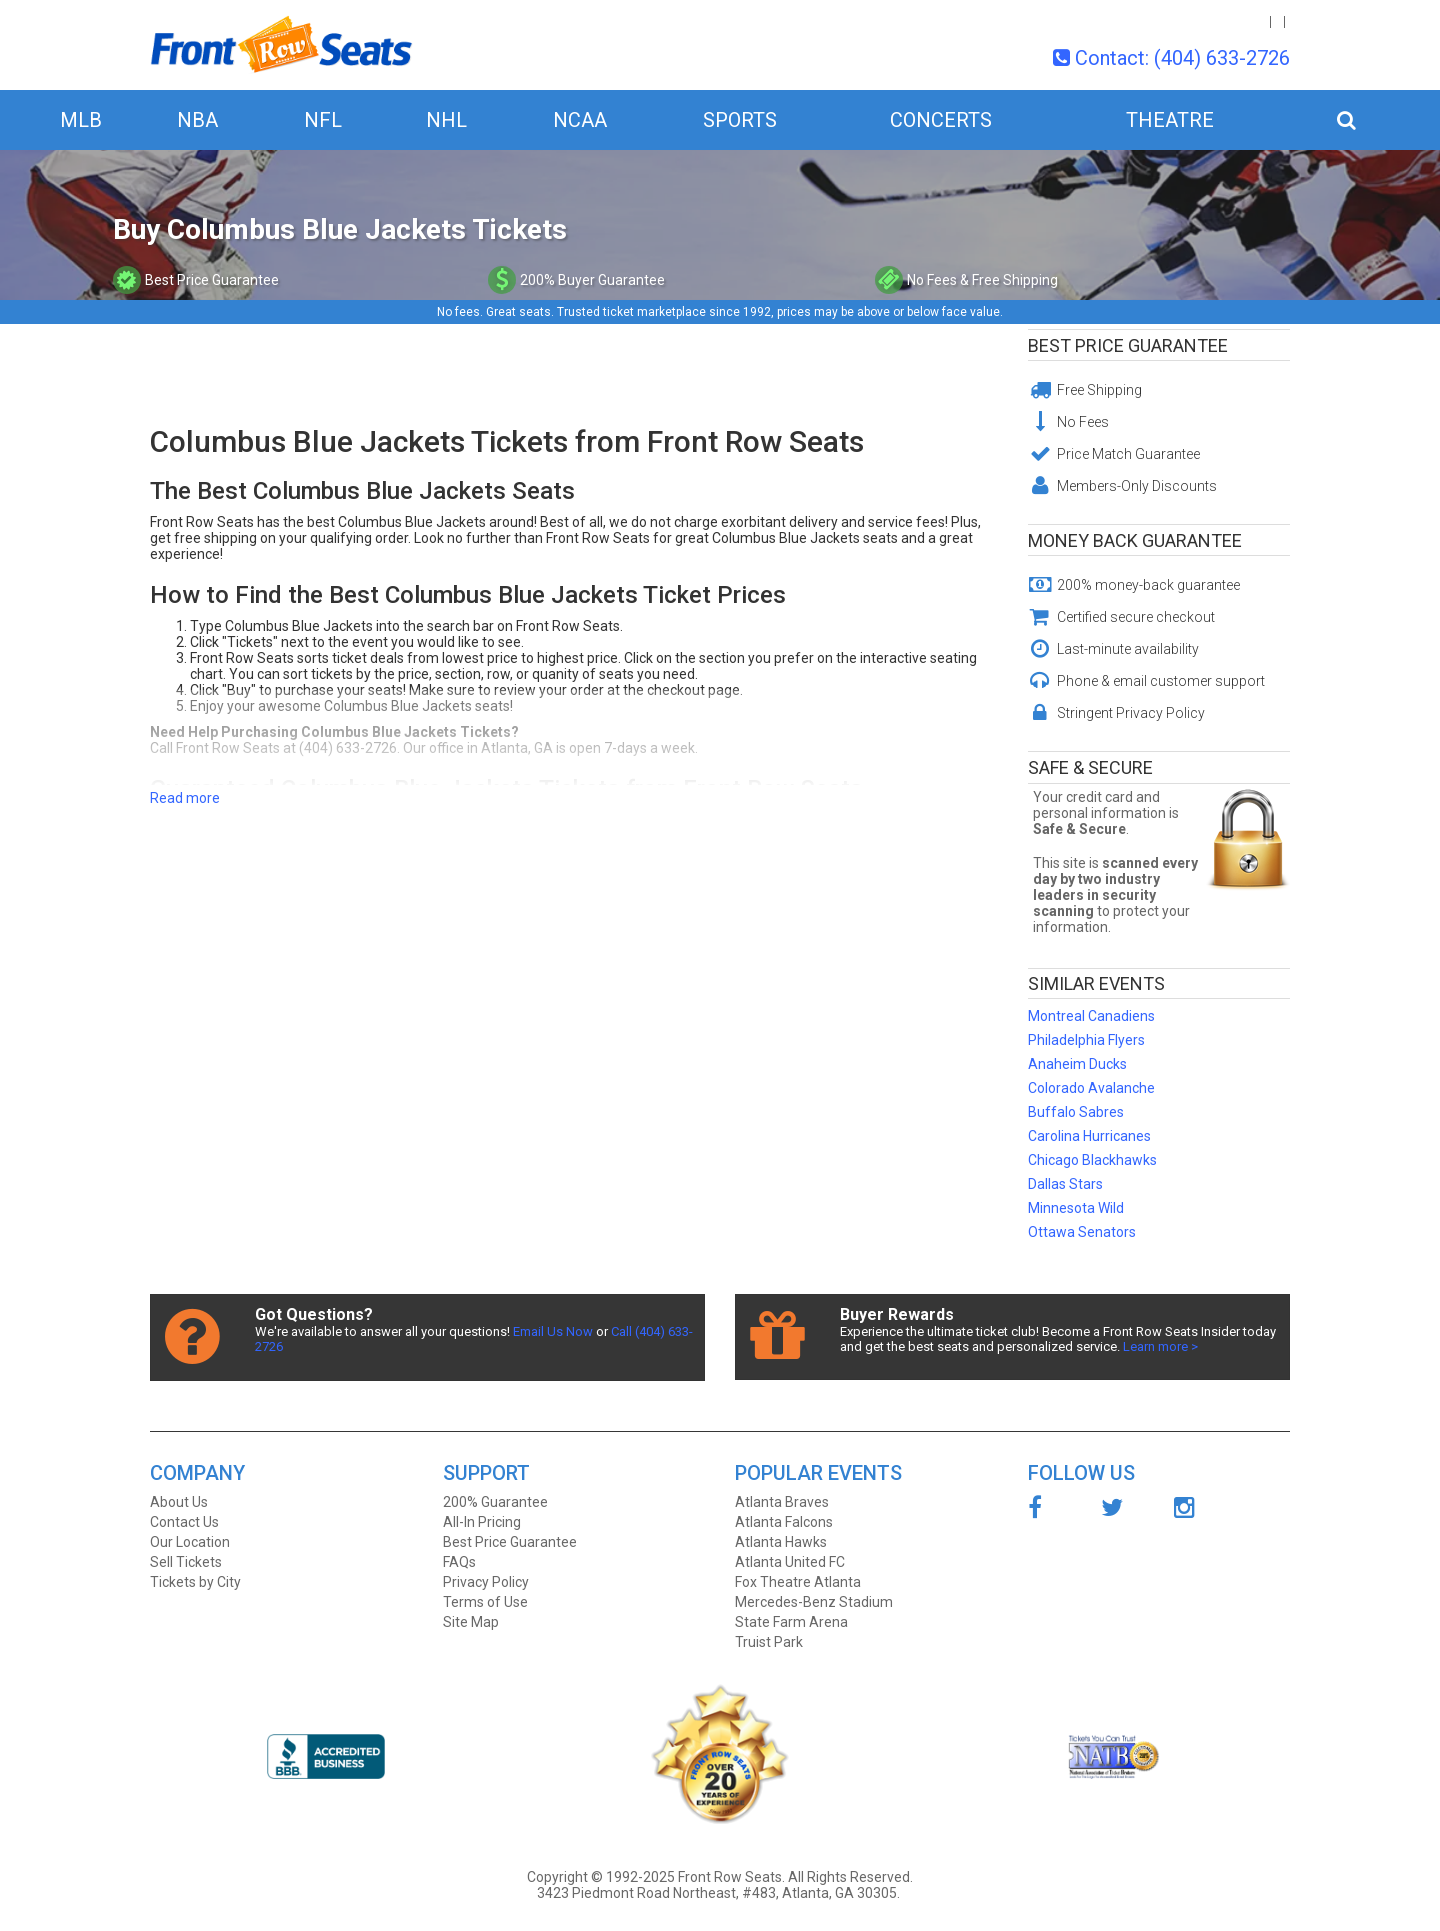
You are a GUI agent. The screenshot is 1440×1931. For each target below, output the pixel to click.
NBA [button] (197, 120)
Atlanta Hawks (781, 1542)
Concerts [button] (941, 120)
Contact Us (184, 1522)
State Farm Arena (791, 1622)
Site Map (471, 1622)
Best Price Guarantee (1128, 345)
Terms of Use (485, 1602)
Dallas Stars (1065, 1184)
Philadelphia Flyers (1086, 1040)
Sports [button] (740, 120)
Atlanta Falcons (784, 1522)
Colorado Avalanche (1091, 1088)
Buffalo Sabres (1076, 1112)
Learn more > (1160, 1346)
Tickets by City (195, 1582)
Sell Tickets (186, 1562)
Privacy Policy (486, 1582)
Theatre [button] (1170, 120)
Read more (185, 798)
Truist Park (769, 1642)
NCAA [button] (580, 120)
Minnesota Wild (1076, 1208)
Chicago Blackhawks (1092, 1160)
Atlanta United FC (790, 1562)
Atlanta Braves (782, 1502)
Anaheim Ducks (1077, 1064)
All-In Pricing (482, 1522)
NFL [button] (323, 120)
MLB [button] (81, 120)
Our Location (190, 1542)
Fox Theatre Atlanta (798, 1582)
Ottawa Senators (1082, 1232)
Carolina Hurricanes (1089, 1136)
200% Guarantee (495, 1502)
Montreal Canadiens (1091, 1016)
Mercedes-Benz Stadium (814, 1602)
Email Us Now (553, 1331)
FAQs (459, 1562)
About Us (179, 1502)
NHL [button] (446, 120)
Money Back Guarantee (1135, 540)
